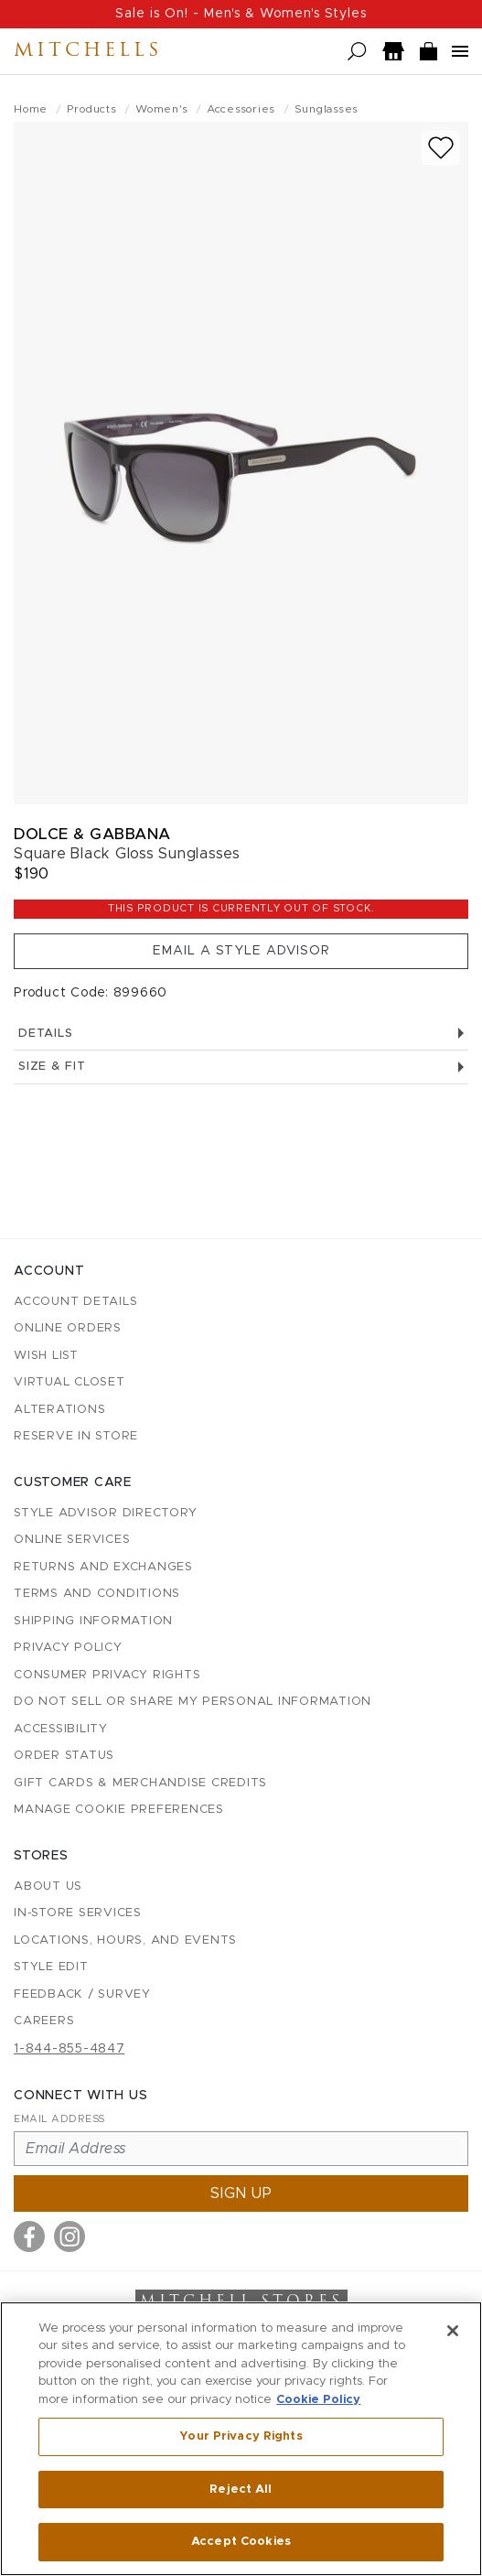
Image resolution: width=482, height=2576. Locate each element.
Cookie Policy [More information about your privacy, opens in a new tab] (318, 2400)
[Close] (453, 2331)
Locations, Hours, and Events (125, 1940)
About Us (48, 1886)
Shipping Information (93, 1621)
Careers (44, 2021)
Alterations (59, 1410)
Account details (75, 1302)
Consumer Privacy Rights (107, 1675)
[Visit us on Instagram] (69, 2236)
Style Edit (51, 1967)
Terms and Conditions (97, 1594)
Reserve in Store (76, 1436)
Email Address (59, 2119)
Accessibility (61, 1729)
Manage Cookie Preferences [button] (119, 1810)
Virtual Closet (69, 1382)
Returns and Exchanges (103, 1567)
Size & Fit (241, 1066)
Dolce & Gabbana (92, 834)
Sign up (241, 2193)
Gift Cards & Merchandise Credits (140, 1783)
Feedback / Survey (82, 1994)
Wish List (46, 1356)
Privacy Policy (68, 1648)
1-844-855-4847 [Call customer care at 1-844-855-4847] (69, 2048)
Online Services (72, 1540)
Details (241, 1034)
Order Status (64, 1756)
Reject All (240, 2489)
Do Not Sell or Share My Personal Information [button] (192, 1702)
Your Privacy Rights (240, 2436)
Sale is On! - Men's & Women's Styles (241, 13)
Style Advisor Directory (105, 1513)
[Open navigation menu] (460, 51)
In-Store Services (78, 1913)
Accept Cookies (241, 2542)
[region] (241, 2438)
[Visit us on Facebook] (29, 2236)
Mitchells (88, 51)
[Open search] (357, 52)
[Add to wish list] (441, 148)
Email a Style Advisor (241, 950)
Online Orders (68, 1328)
